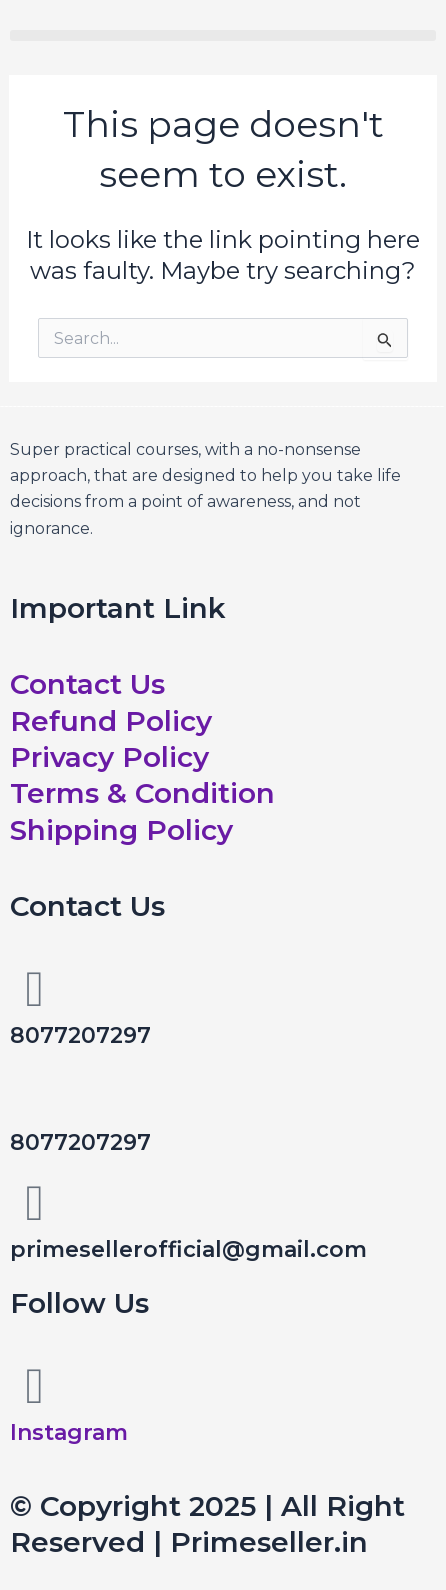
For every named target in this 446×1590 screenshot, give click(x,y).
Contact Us (87, 684)
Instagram (69, 1432)
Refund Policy (111, 721)
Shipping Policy (121, 830)
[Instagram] (35, 1386)
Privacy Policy (109, 757)
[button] (223, 35)
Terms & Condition (142, 793)
